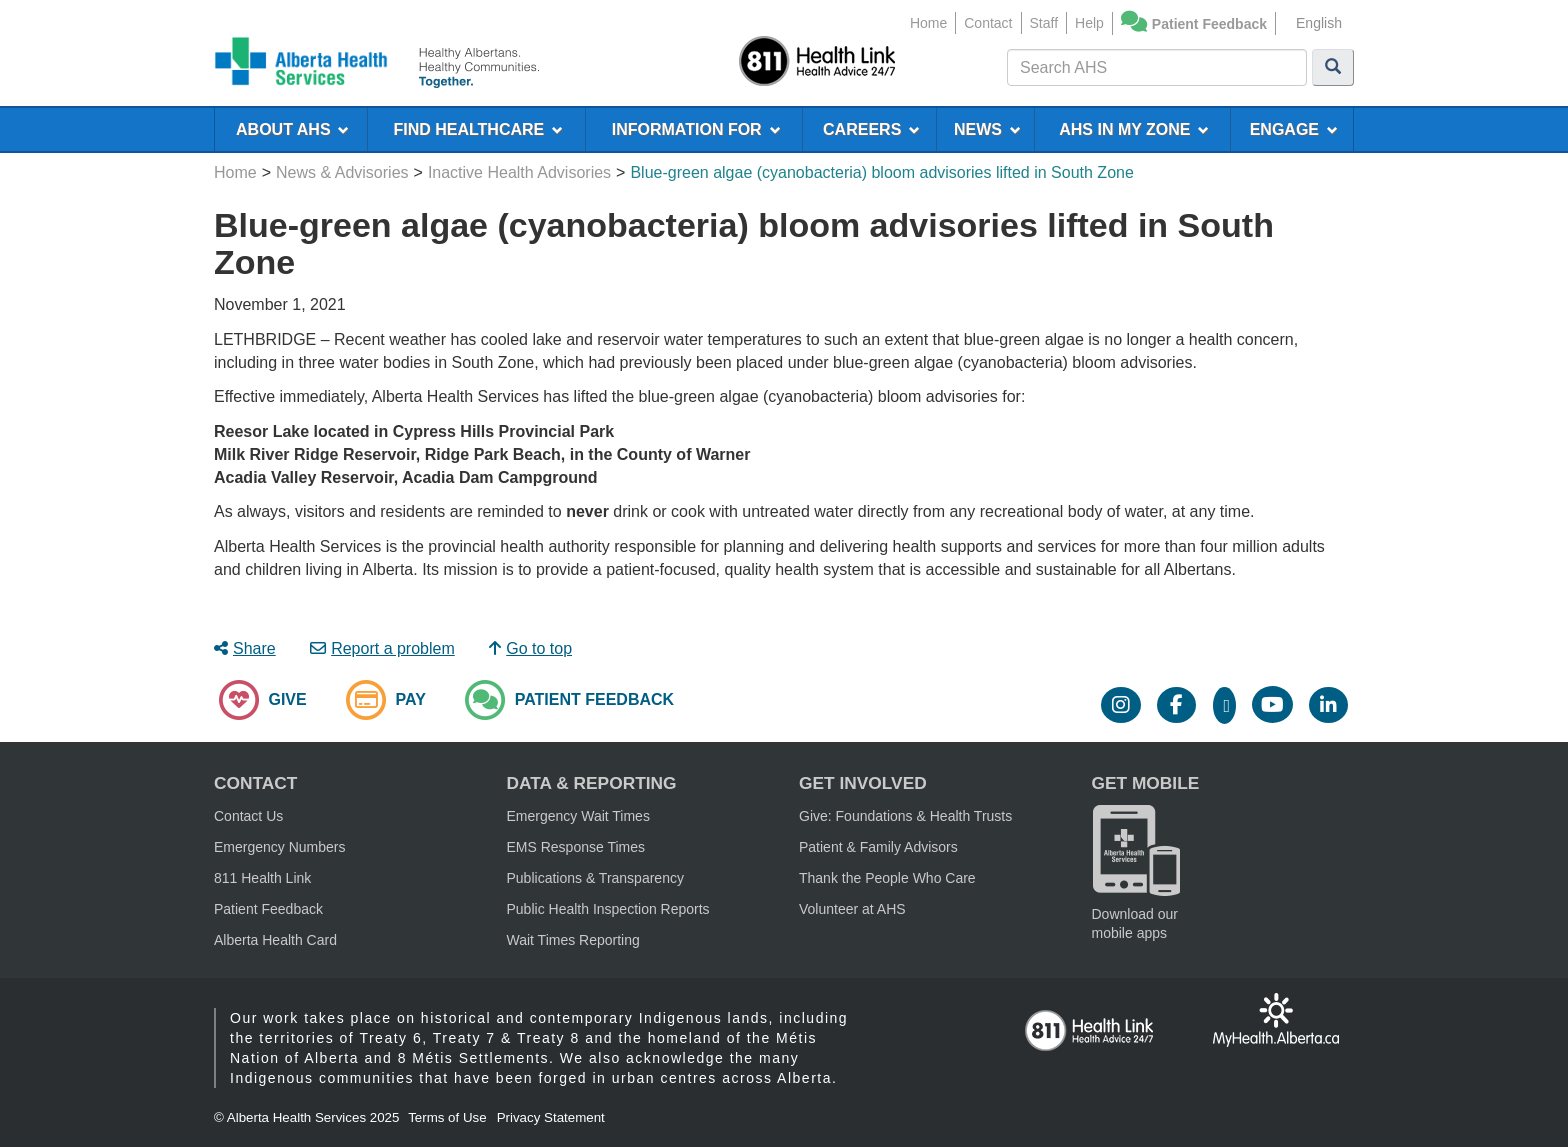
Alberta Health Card (275, 940)
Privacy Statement (551, 1117)
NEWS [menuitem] (987, 129)
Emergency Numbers (280, 847)
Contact (988, 23)
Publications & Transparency (595, 878)
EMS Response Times (576, 847)
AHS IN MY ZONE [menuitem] (1134, 129)
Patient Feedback (1209, 24)
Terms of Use (447, 1117)
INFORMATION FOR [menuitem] (696, 129)
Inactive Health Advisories (519, 172)
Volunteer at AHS (852, 909)
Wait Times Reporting (573, 940)
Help (1089, 23)
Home (928, 23)
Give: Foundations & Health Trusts (905, 816)
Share (245, 648)
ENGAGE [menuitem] (1294, 129)
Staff (1044, 23)
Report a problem (382, 648)
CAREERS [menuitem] (871, 129)
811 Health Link (262, 878)
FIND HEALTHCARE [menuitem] (478, 129)
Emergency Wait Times (578, 816)
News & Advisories (342, 172)
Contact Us (248, 816)
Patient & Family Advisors (878, 847)
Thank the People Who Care (887, 878)
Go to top (530, 648)
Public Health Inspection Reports (608, 909)
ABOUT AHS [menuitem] (292, 129)
